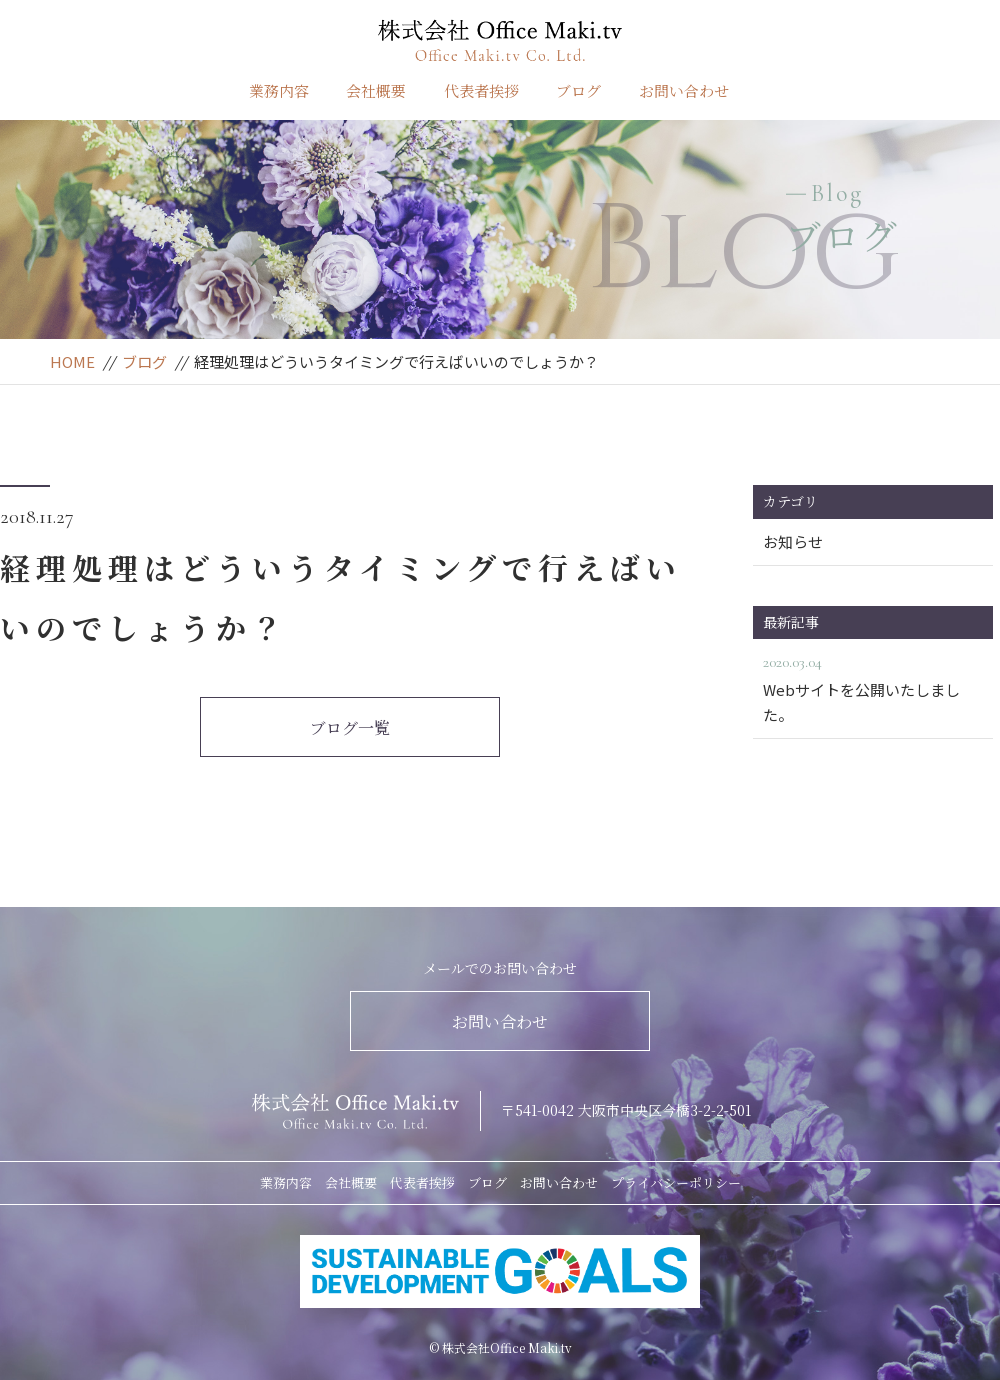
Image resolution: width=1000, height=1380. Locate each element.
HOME (72, 361)
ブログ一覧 (350, 727)
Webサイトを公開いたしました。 (873, 687)
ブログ (578, 90)
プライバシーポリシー (676, 1182)
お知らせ (793, 541)
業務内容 (279, 90)
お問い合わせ (684, 90)
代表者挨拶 (481, 90)
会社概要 (376, 90)
